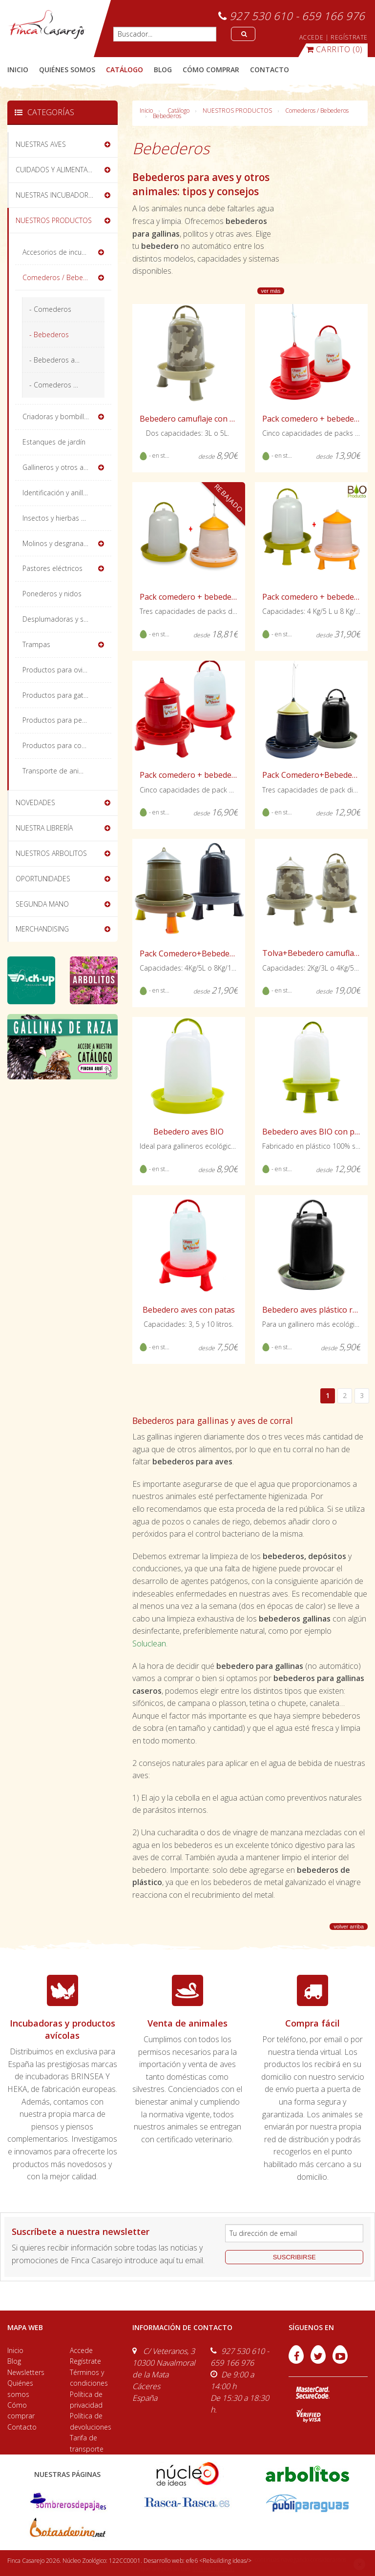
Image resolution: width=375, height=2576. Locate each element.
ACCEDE (311, 37)
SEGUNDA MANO (42, 904)
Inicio (17, 69)
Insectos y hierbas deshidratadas (66, 518)
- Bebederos (49, 334)
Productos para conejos (60, 745)
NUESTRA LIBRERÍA (44, 827)
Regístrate (85, 2361)
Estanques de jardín (53, 441)
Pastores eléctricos (52, 568)
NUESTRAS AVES (41, 144)
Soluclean (149, 1643)
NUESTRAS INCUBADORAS (56, 195)
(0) (334, 49)
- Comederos (50, 309)
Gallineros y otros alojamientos (66, 467)
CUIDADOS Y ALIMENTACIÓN (60, 169)
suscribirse (294, 2257)
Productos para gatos (56, 695)
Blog (14, 2361)
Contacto (22, 2427)
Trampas (36, 644)
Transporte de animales (60, 770)
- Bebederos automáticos (66, 360)
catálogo (124, 69)
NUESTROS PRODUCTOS (237, 110)
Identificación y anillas (56, 492)
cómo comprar (211, 69)
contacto (269, 69)
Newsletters (25, 2372)
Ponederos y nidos (52, 593)
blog (163, 69)
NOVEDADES (35, 802)
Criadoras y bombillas (56, 416)
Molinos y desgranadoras (62, 543)
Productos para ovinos (58, 669)
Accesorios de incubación (62, 252)
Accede (81, 2350)
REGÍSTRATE (349, 37)
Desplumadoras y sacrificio (64, 619)
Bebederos (167, 116)
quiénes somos (67, 69)
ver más (271, 291)
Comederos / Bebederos (317, 110)
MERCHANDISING (42, 928)
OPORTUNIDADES (43, 878)
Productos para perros (58, 720)
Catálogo (178, 110)
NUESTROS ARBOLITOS (51, 853)
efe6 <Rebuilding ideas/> (218, 2560)
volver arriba (348, 1926)
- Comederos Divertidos (66, 384)
